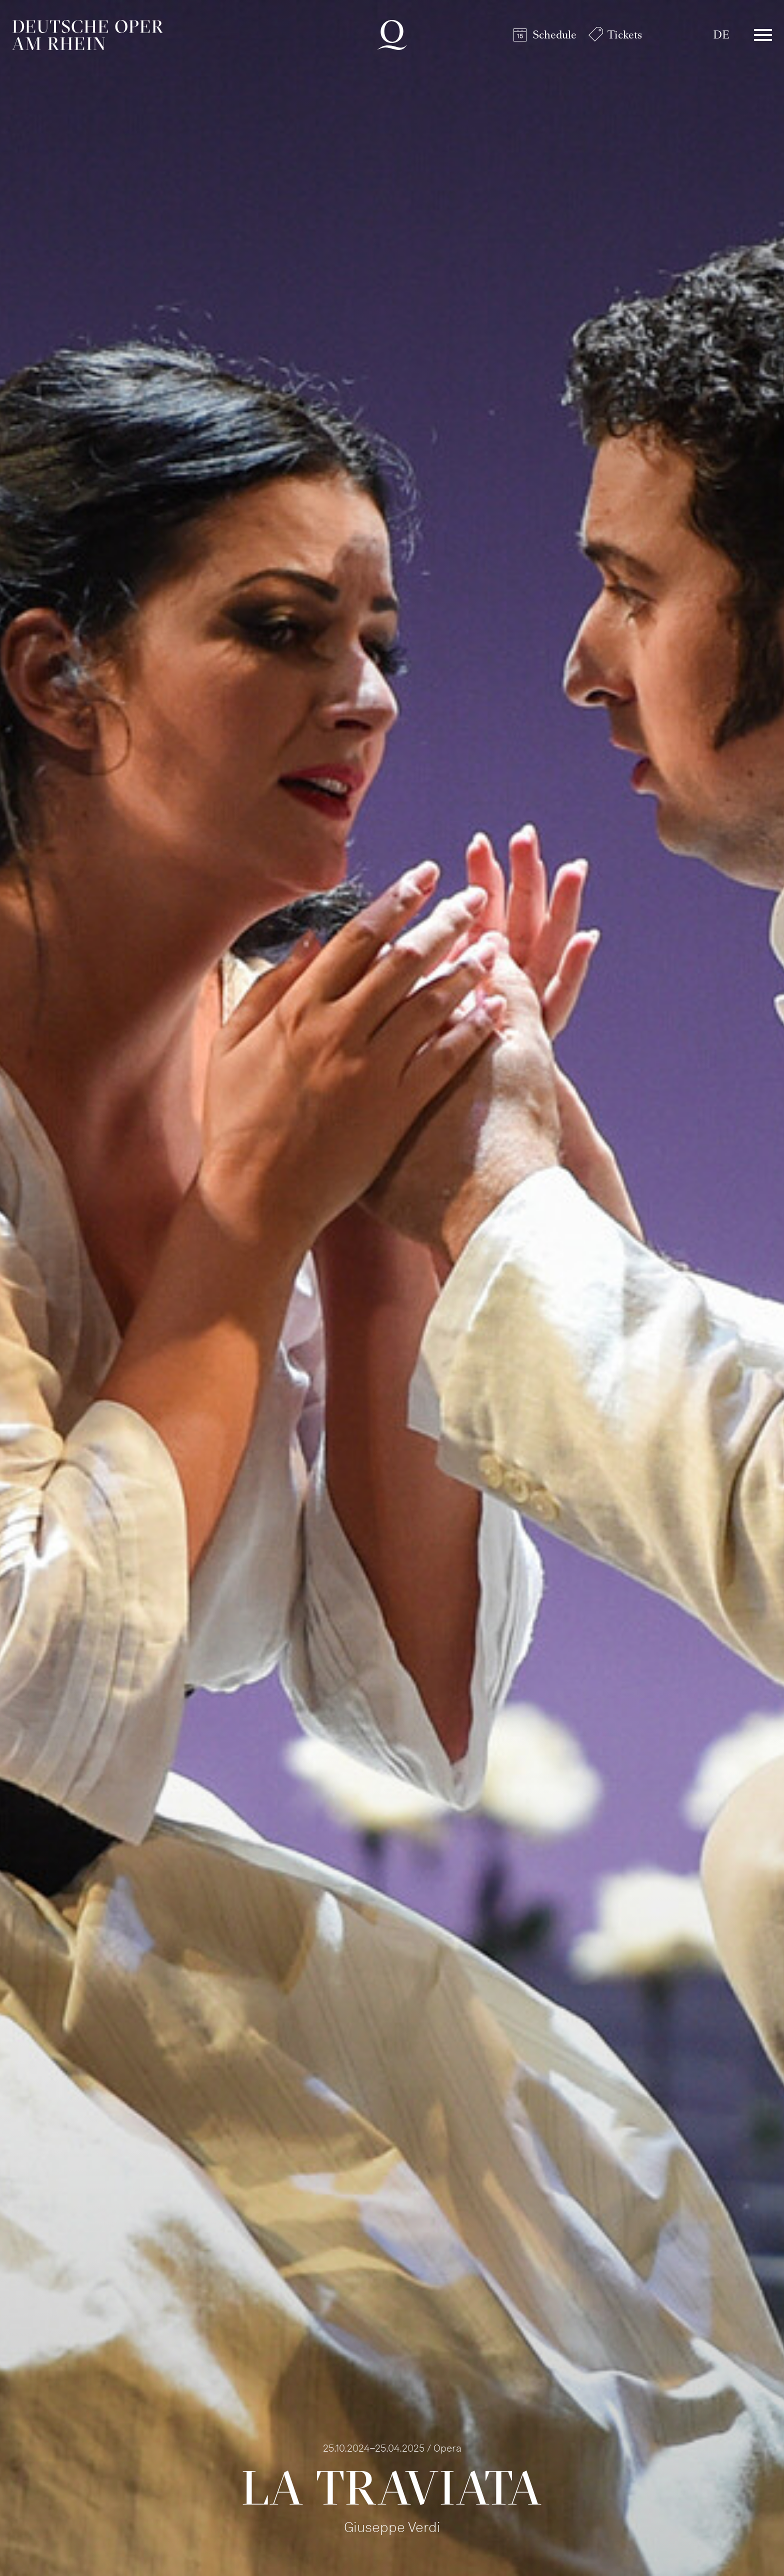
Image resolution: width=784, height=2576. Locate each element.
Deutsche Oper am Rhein (87, 35)
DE (721, 34)
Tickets (625, 34)
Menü (763, 35)
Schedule (554, 34)
